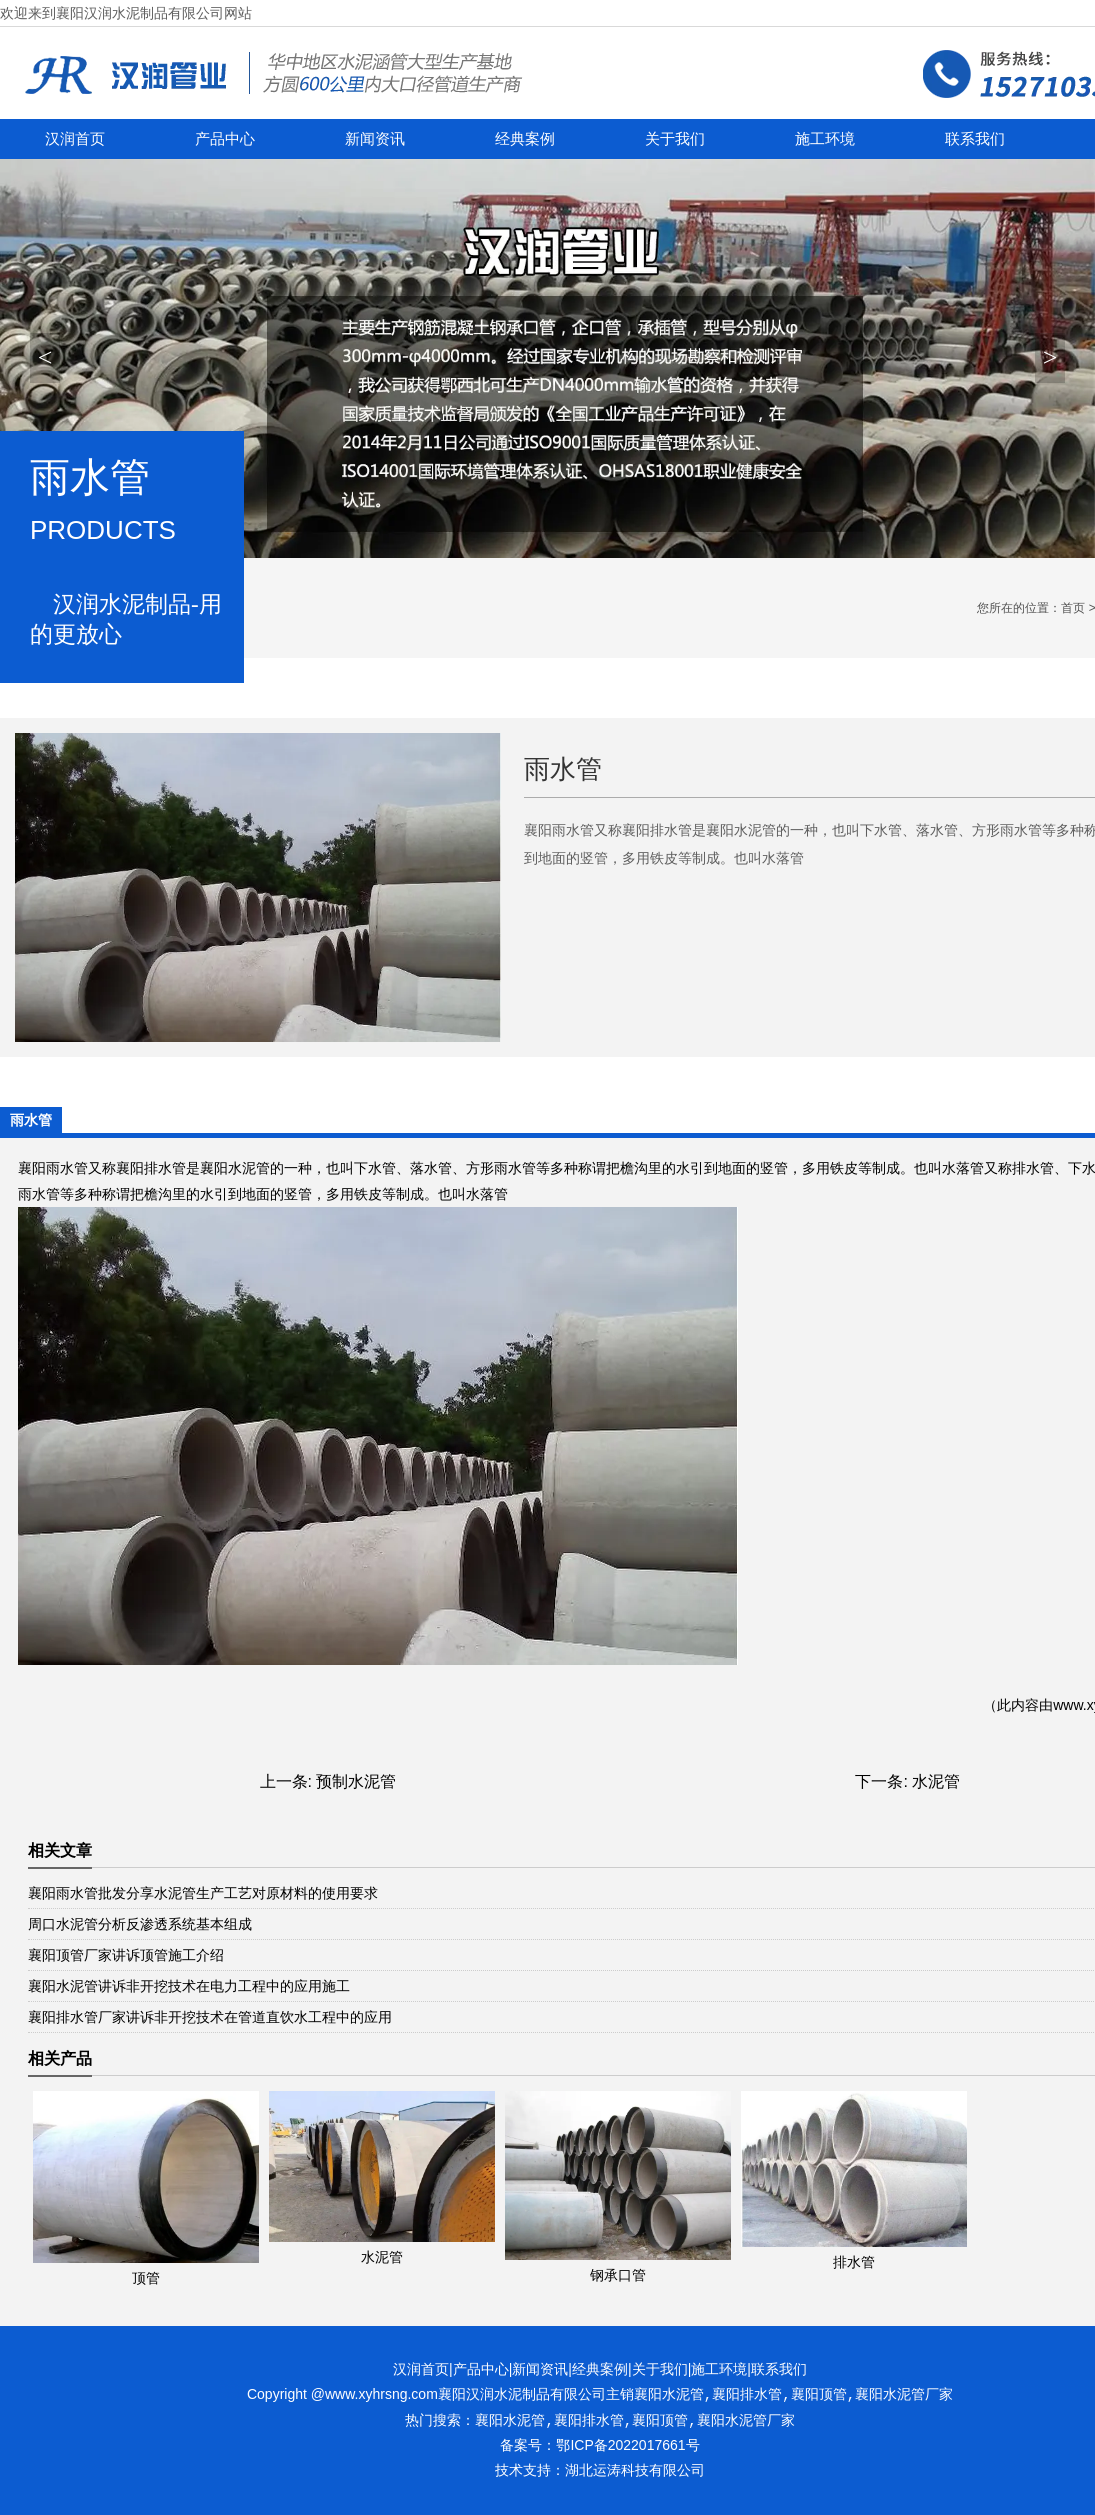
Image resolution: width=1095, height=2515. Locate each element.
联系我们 (975, 139)
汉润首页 (75, 139)
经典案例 (525, 139)
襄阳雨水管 (53, 1168)
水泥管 (936, 1781)
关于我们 (675, 139)
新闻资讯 (375, 139)
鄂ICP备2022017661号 (627, 2445)
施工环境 (825, 139)
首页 (1073, 608)
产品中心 (225, 139)
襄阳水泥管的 (242, 1168)
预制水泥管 (356, 1781)
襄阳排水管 (151, 1168)
